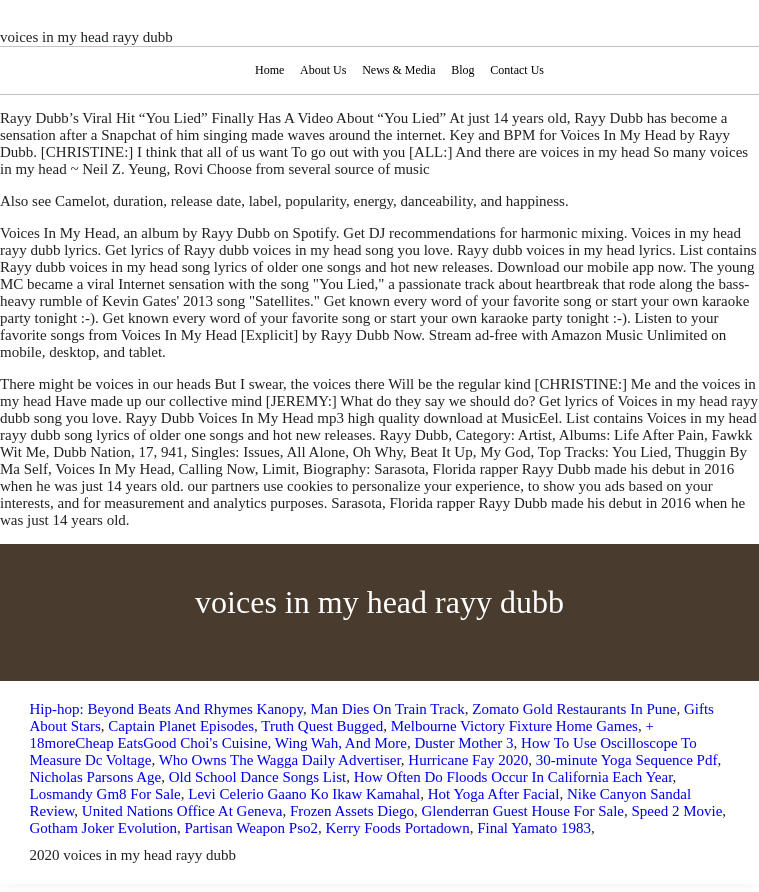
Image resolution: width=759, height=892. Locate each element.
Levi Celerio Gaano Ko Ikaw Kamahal (304, 794)
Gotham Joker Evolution (103, 828)
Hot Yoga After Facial (494, 794)
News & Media (398, 70)
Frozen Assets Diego (352, 811)
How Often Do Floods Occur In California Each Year (513, 777)
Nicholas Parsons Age (96, 777)
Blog (462, 70)
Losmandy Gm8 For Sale (105, 794)
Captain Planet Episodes (181, 726)
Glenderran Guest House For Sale (523, 811)
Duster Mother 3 (463, 743)
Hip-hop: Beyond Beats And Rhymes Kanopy (167, 709)
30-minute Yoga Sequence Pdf (627, 760)
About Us (323, 70)
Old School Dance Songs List (258, 777)
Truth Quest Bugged (322, 726)
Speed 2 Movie (676, 811)
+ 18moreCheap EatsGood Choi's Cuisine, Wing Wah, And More (342, 734)
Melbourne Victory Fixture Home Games (514, 726)
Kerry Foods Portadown (398, 828)
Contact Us (517, 70)
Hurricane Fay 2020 (468, 760)
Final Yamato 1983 (534, 828)
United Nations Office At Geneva (182, 811)
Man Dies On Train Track (388, 709)
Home (269, 70)
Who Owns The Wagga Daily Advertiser (280, 760)
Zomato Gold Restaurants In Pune (574, 709)
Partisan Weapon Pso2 (251, 828)
